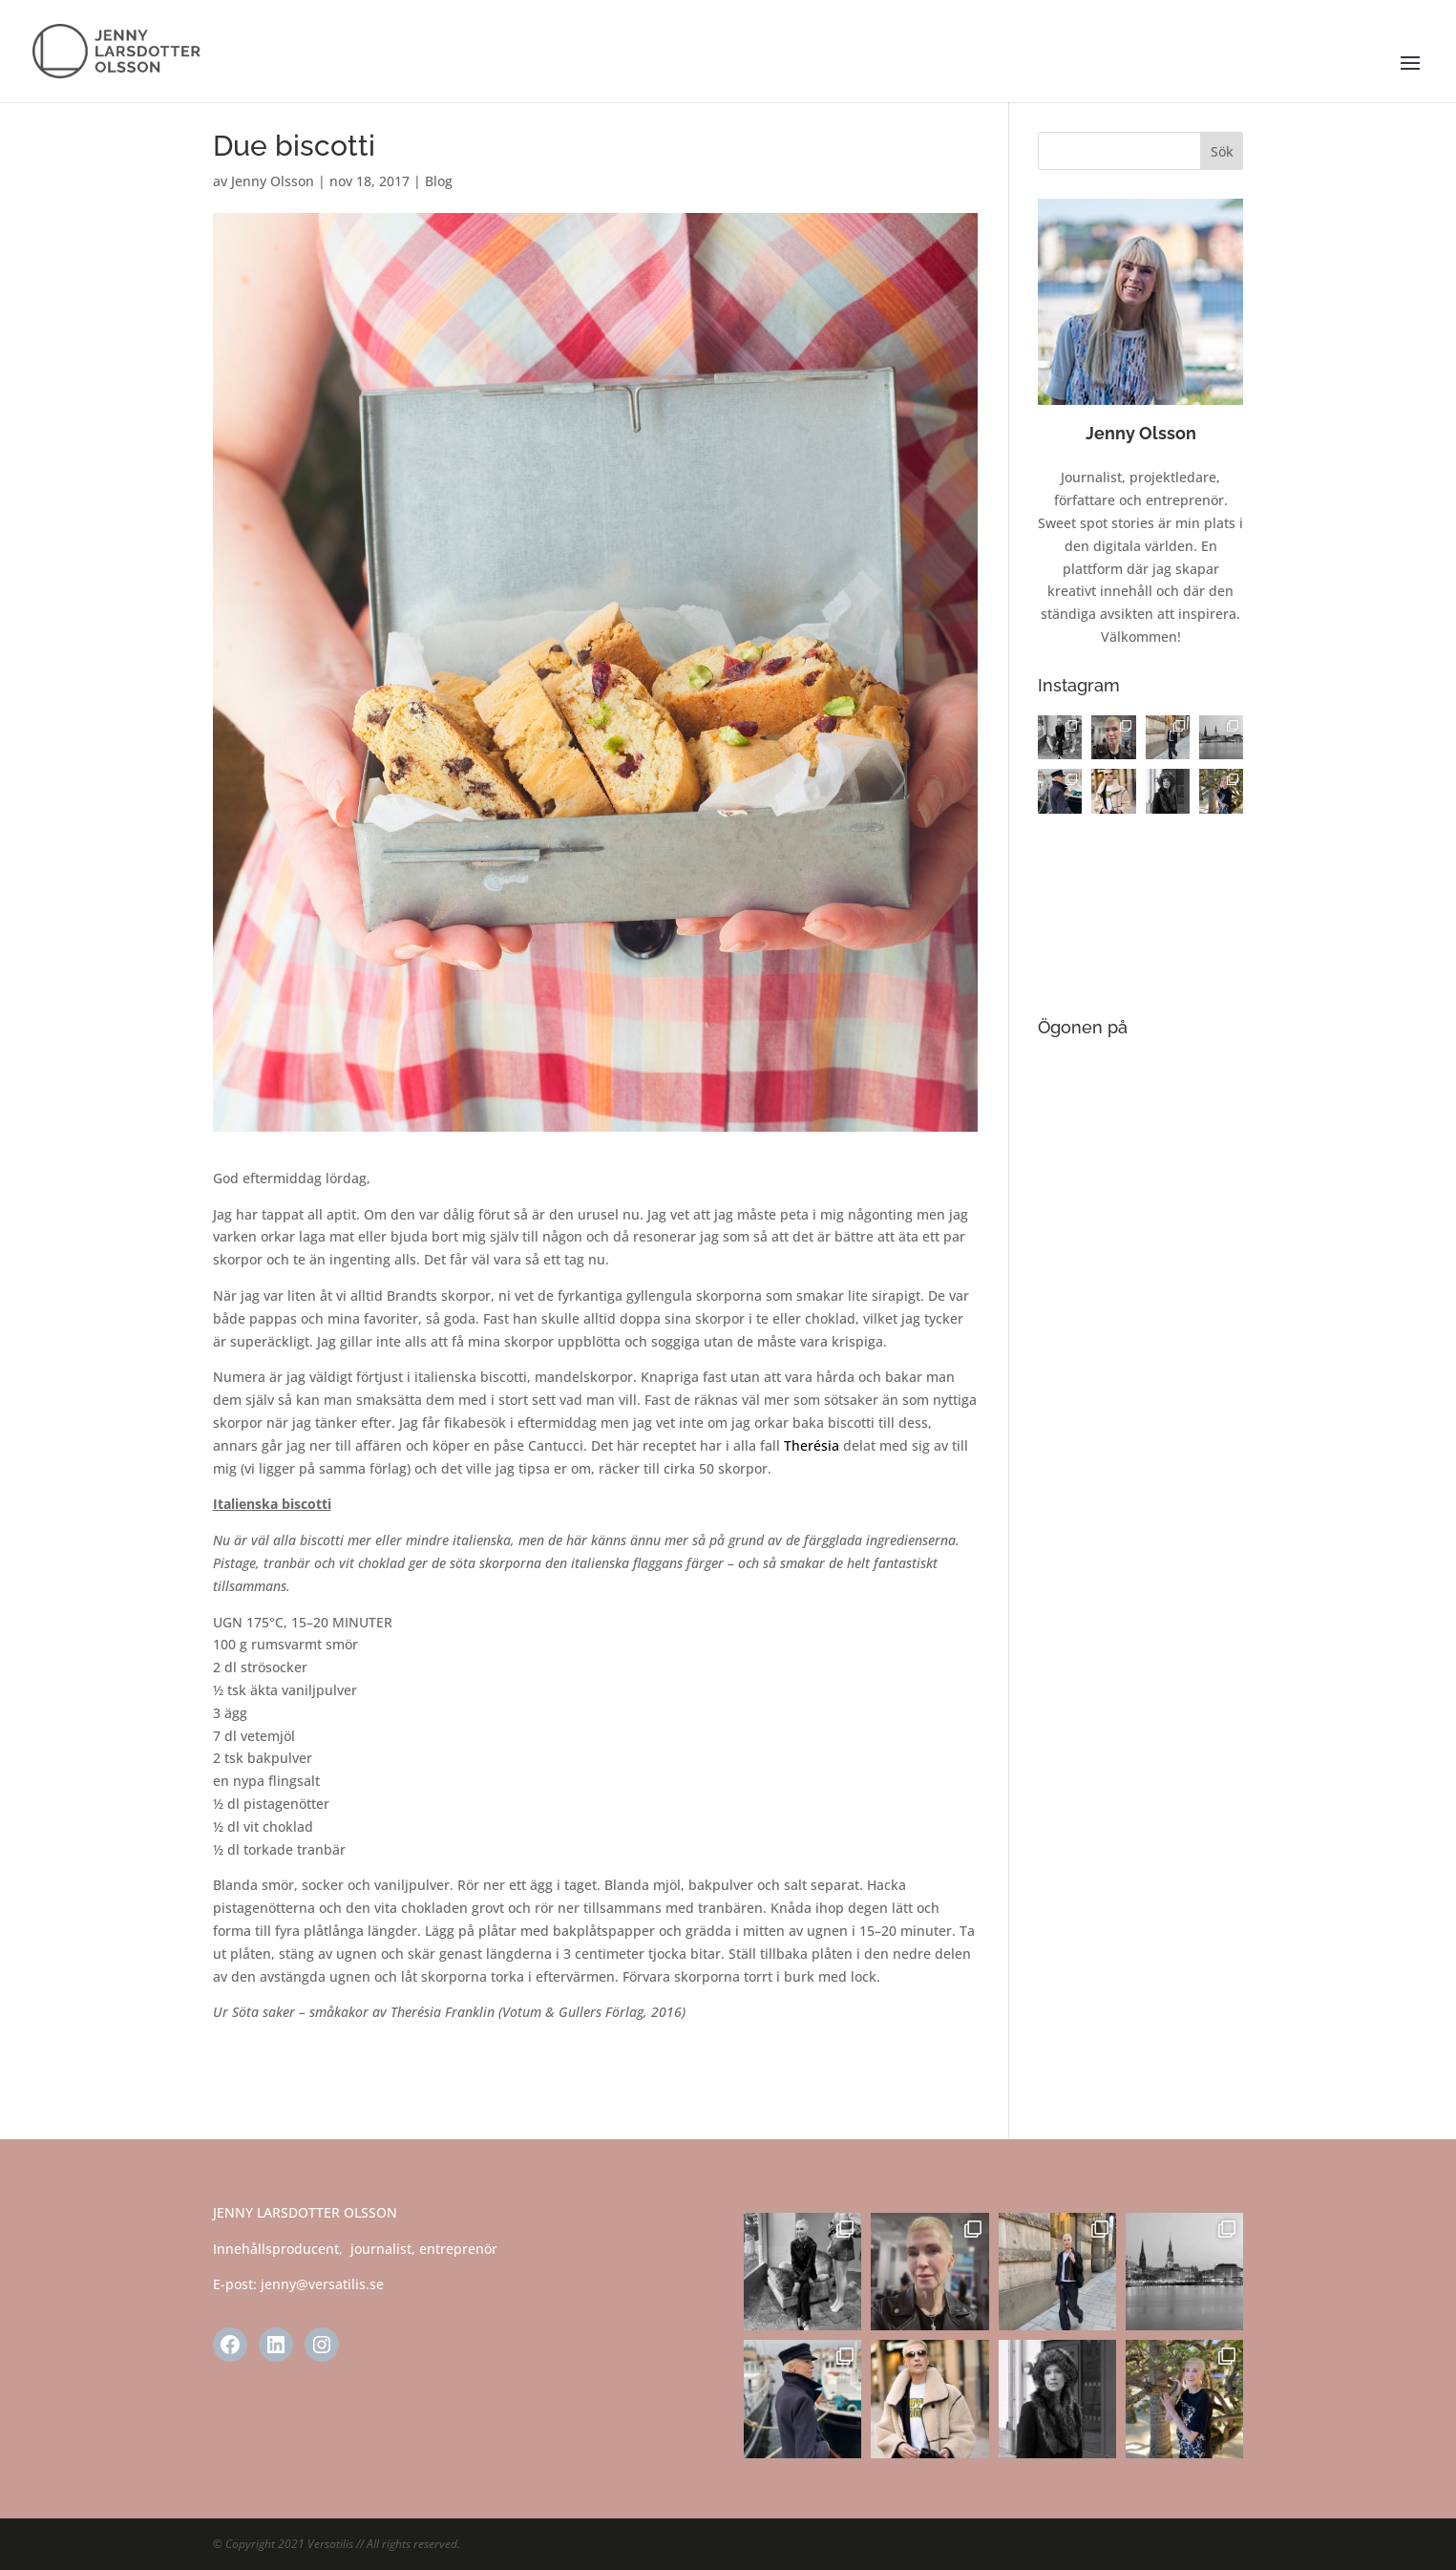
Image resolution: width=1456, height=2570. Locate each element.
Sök (1222, 151)
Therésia (811, 1445)
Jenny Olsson (272, 181)
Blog (439, 181)
